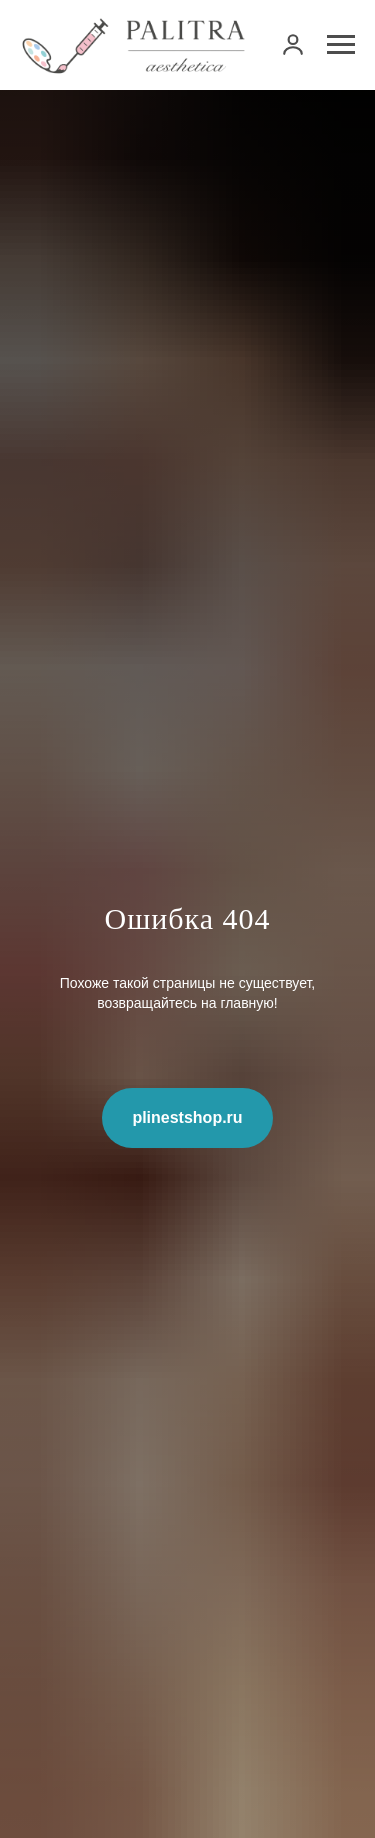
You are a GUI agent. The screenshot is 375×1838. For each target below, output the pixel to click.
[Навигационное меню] (341, 45)
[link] (293, 44)
